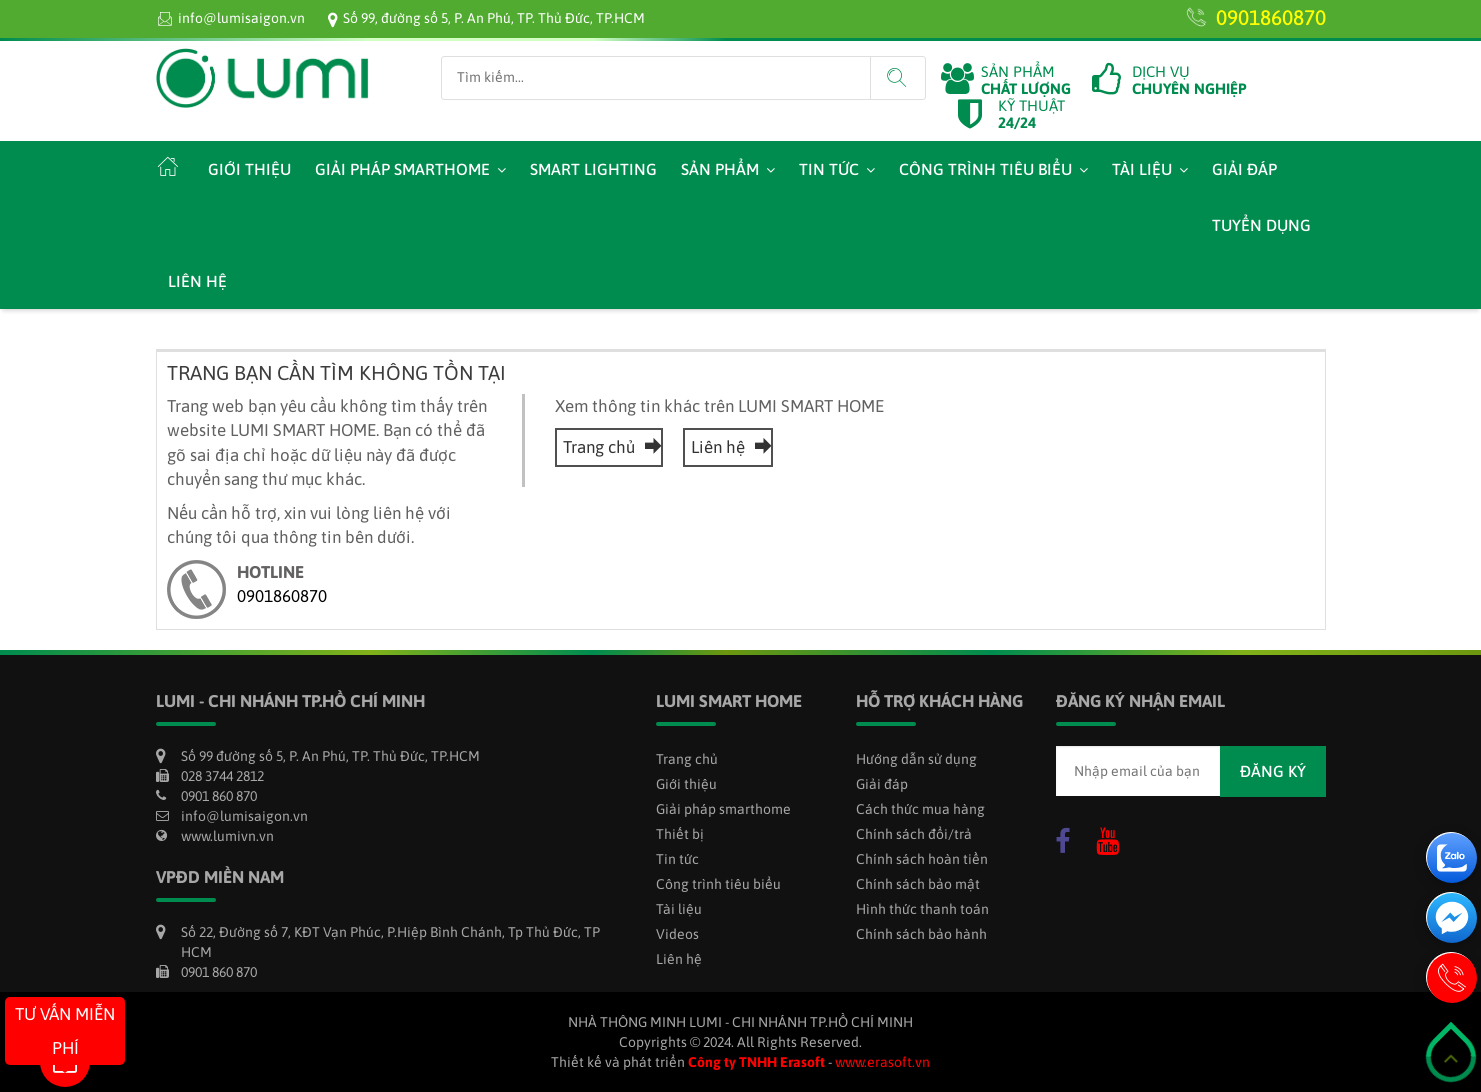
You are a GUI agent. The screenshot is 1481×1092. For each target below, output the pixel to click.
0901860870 (1271, 17)
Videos (677, 934)
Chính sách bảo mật (918, 884)
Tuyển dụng (1261, 225)
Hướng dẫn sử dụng (916, 759)
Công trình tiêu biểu (985, 169)
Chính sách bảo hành (921, 934)
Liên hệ (197, 281)
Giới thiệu (249, 169)
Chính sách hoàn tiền (922, 859)
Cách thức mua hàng (920, 809)
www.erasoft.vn (882, 1062)
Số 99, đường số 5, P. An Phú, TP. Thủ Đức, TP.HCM (494, 18)
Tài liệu (1142, 169)
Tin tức (829, 169)
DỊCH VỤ (1189, 80)
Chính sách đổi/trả (914, 834)
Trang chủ (609, 447)
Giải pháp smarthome (402, 169)
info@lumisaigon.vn (241, 18)
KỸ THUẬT (1031, 114)
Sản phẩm (720, 169)
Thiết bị (680, 834)
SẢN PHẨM (1026, 80)
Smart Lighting (593, 169)
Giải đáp (1244, 169)
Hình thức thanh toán (922, 909)
